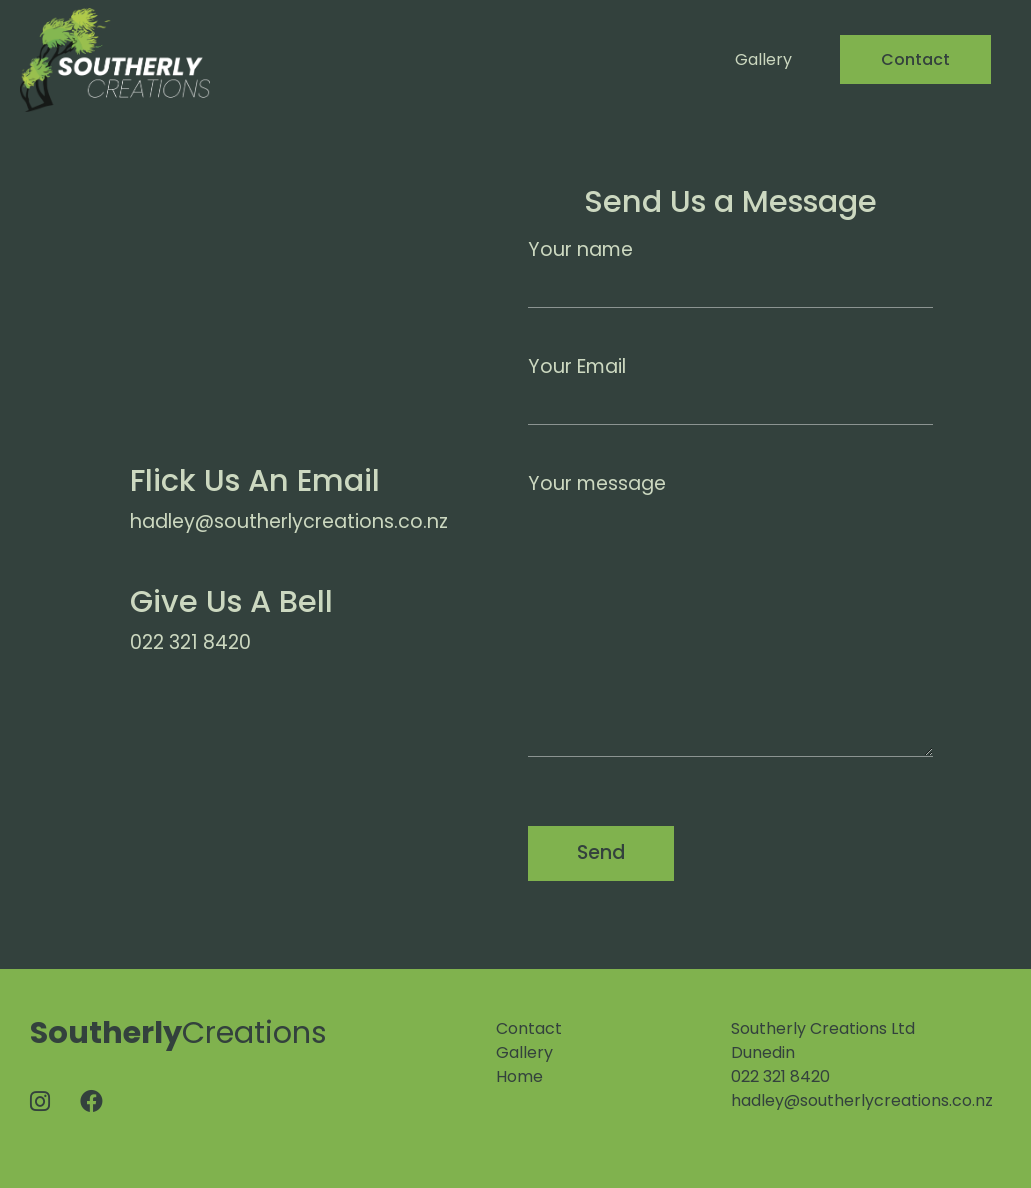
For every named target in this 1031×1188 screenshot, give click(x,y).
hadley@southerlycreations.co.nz (862, 1100)
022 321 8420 (780, 1076)
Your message (731, 614)
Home (519, 1076)
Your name (731, 272)
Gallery (763, 59)
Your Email (731, 389)
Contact (915, 59)
